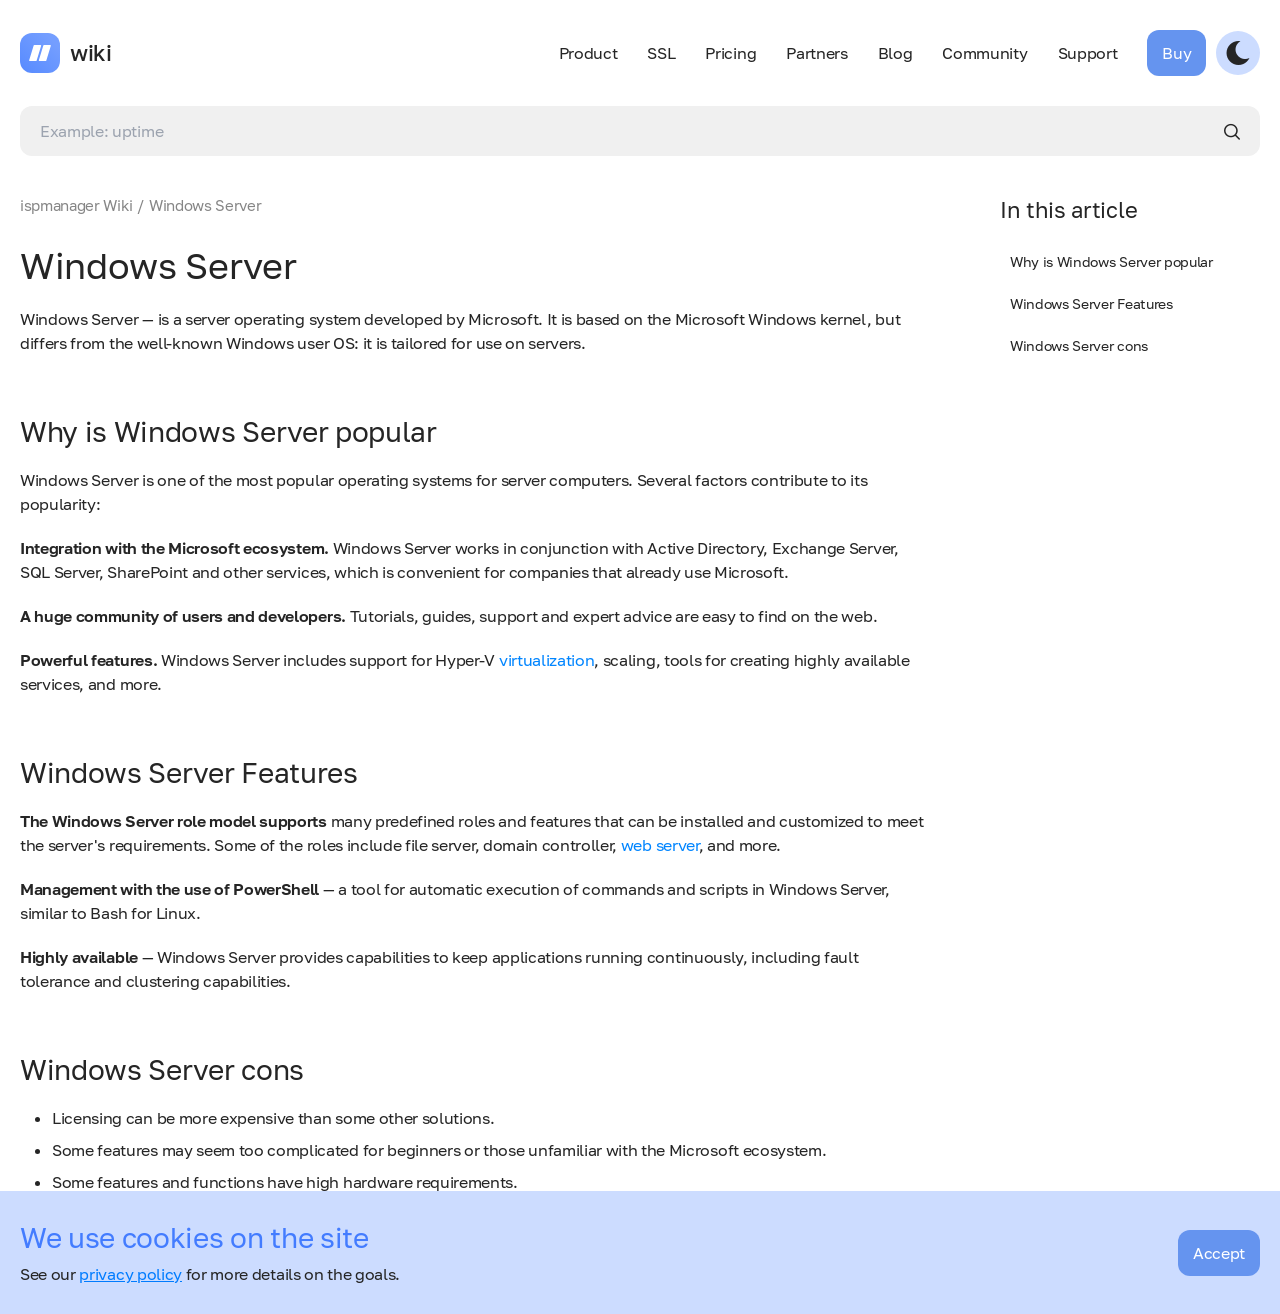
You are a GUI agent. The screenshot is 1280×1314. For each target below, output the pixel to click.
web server (660, 845)
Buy (1176, 53)
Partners (816, 53)
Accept (1219, 1253)
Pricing (730, 53)
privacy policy (130, 1274)
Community (984, 53)
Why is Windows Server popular (1111, 261)
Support (1088, 53)
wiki (91, 53)
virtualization (547, 660)
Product (588, 53)
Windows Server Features (1091, 303)
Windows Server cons (1079, 345)
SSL (661, 53)
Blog (895, 53)
